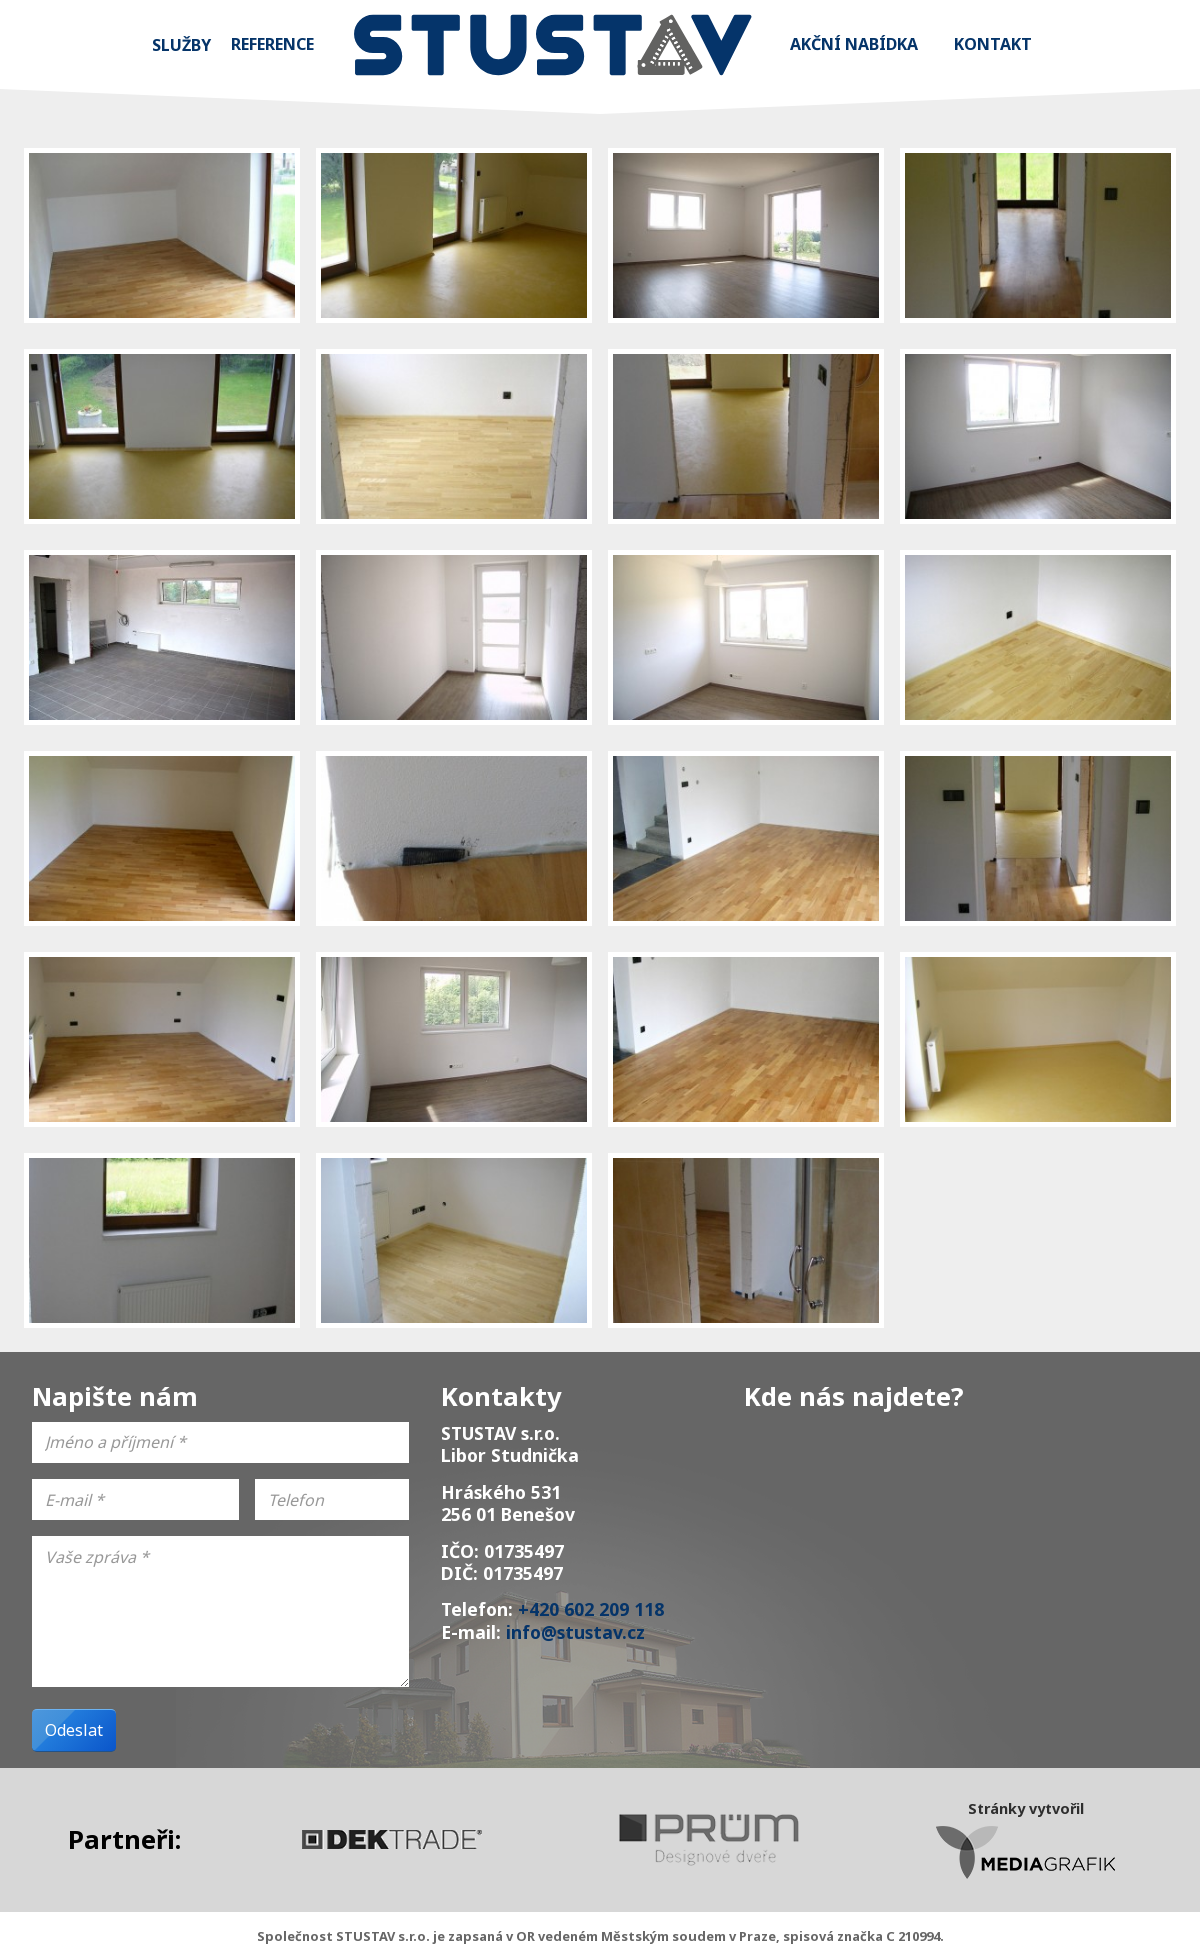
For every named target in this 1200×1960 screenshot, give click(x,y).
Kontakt (993, 44)
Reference (272, 44)
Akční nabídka (854, 44)
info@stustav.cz (575, 1632)
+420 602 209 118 (591, 1609)
